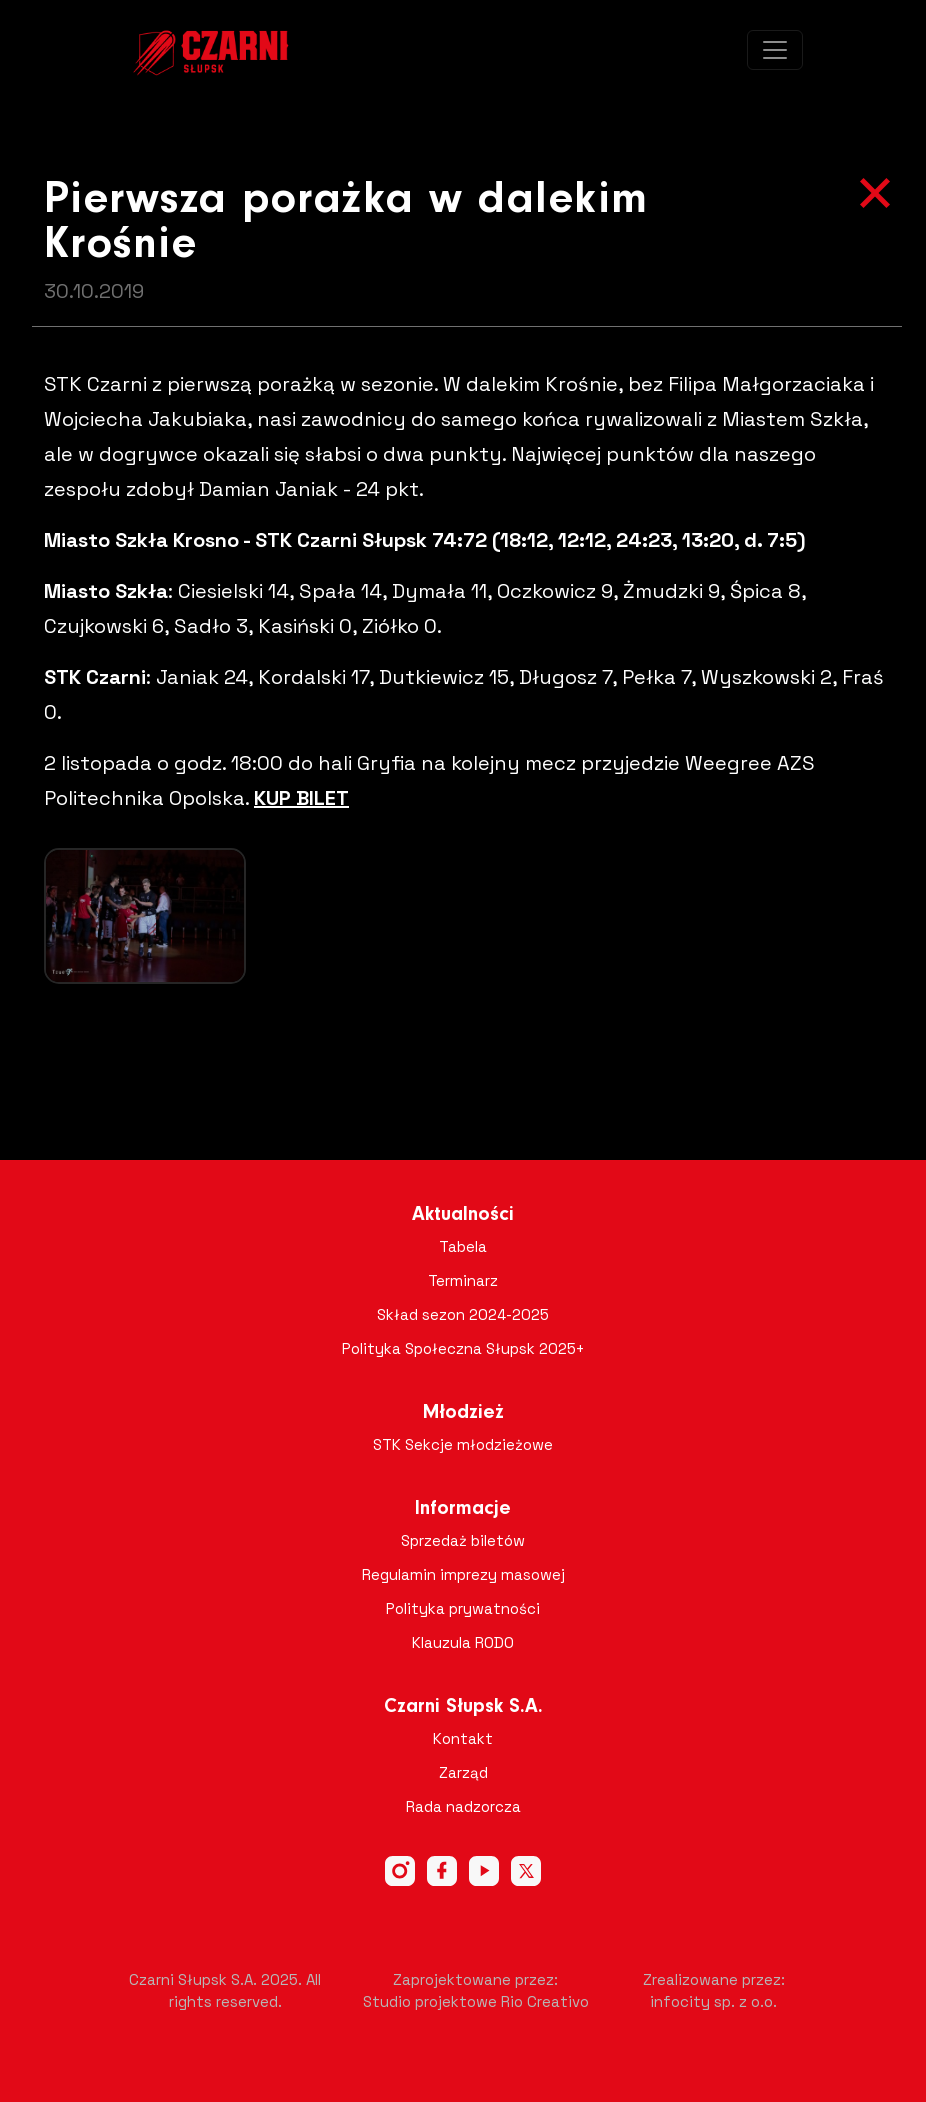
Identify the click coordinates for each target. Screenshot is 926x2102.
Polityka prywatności (463, 1608)
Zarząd (463, 1772)
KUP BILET (301, 798)
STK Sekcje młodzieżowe (463, 1444)
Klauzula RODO (463, 1642)
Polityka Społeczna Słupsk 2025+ (463, 1348)
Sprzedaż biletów (463, 1540)
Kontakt (463, 1738)
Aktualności (463, 1215)
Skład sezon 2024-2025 (463, 1314)
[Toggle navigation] (775, 50)
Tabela (463, 1246)
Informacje (463, 1509)
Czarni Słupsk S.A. (463, 1707)
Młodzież (463, 1413)
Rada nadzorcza (463, 1806)
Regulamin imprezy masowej (463, 1574)
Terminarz (463, 1280)
